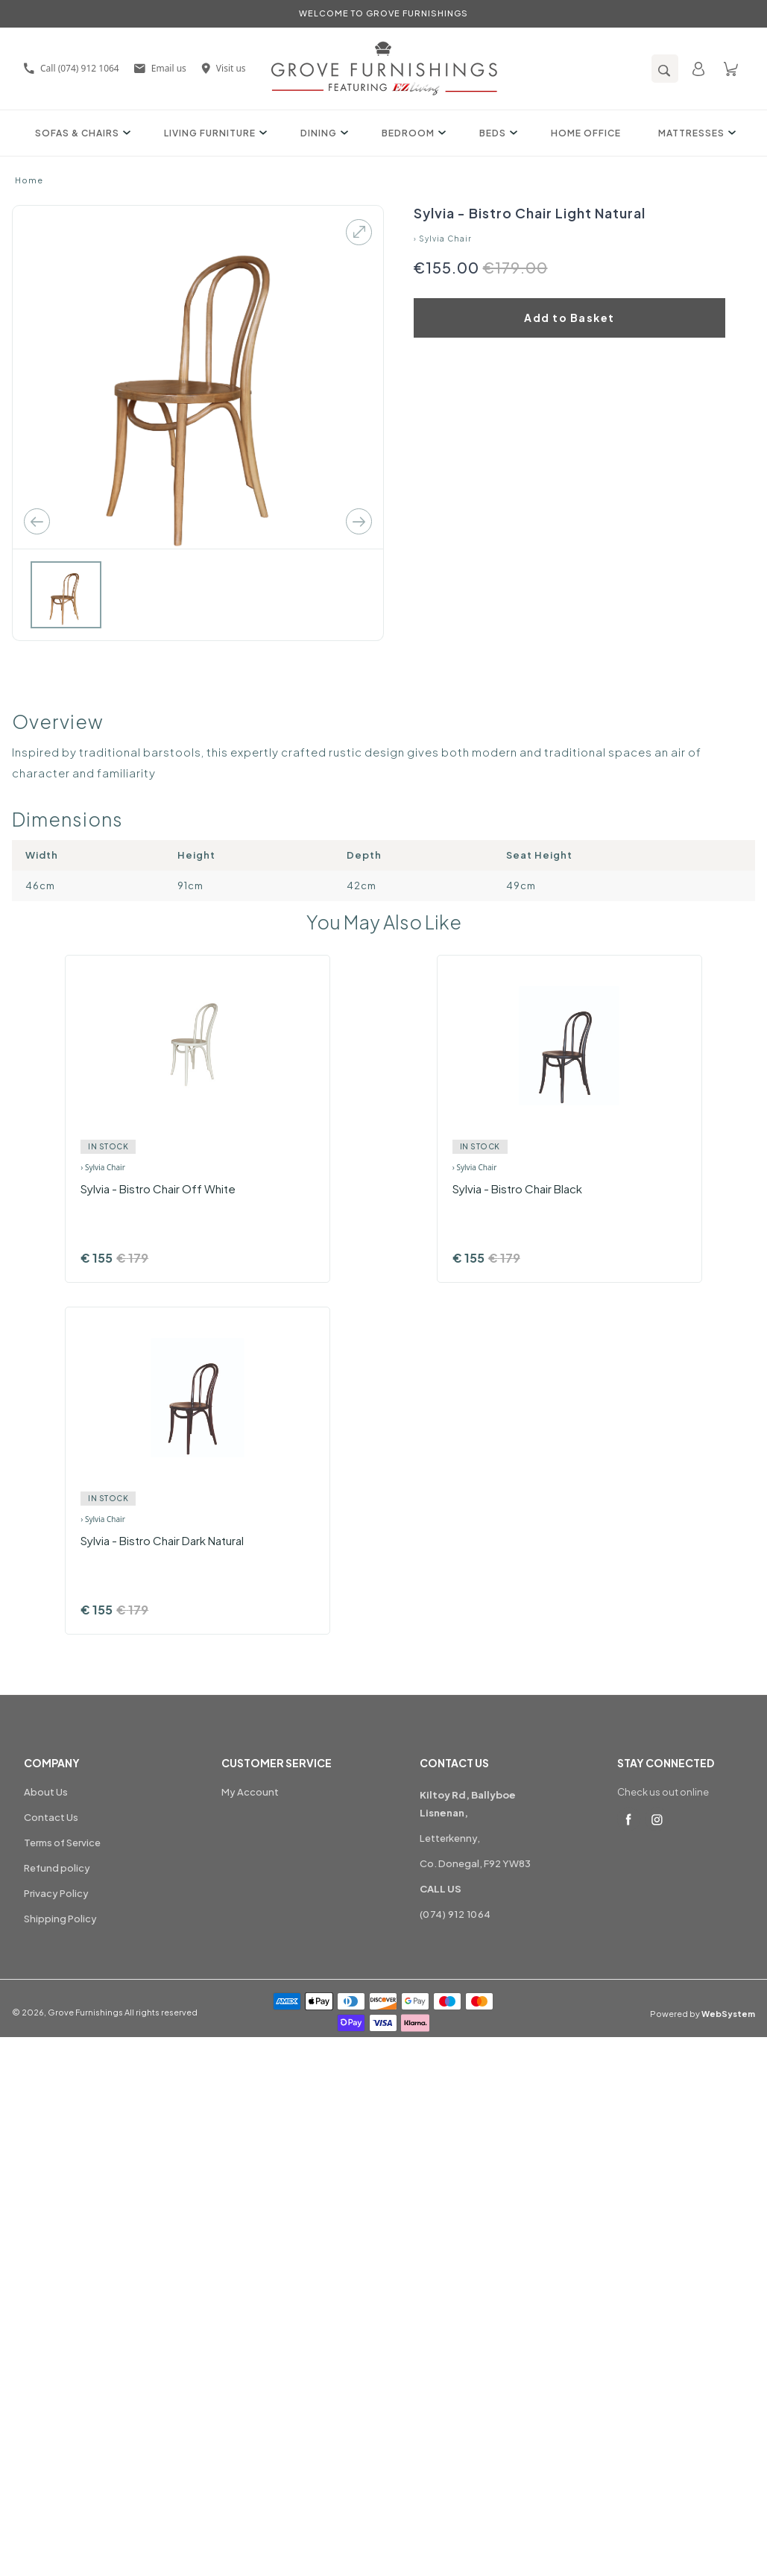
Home (29, 180)
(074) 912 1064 (455, 1914)
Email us (160, 68)
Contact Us (51, 1817)
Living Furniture (213, 133)
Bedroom (412, 133)
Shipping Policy (60, 1919)
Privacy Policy (56, 1893)
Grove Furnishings (85, 2012)
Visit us (223, 68)
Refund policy (57, 1868)
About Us (46, 1792)
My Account (250, 1792)
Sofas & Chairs (81, 133)
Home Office (586, 133)
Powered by (702, 2013)
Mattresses (695, 133)
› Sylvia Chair (443, 238)
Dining (322, 133)
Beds (496, 133)
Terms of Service (62, 1843)
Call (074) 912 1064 (71, 68)
